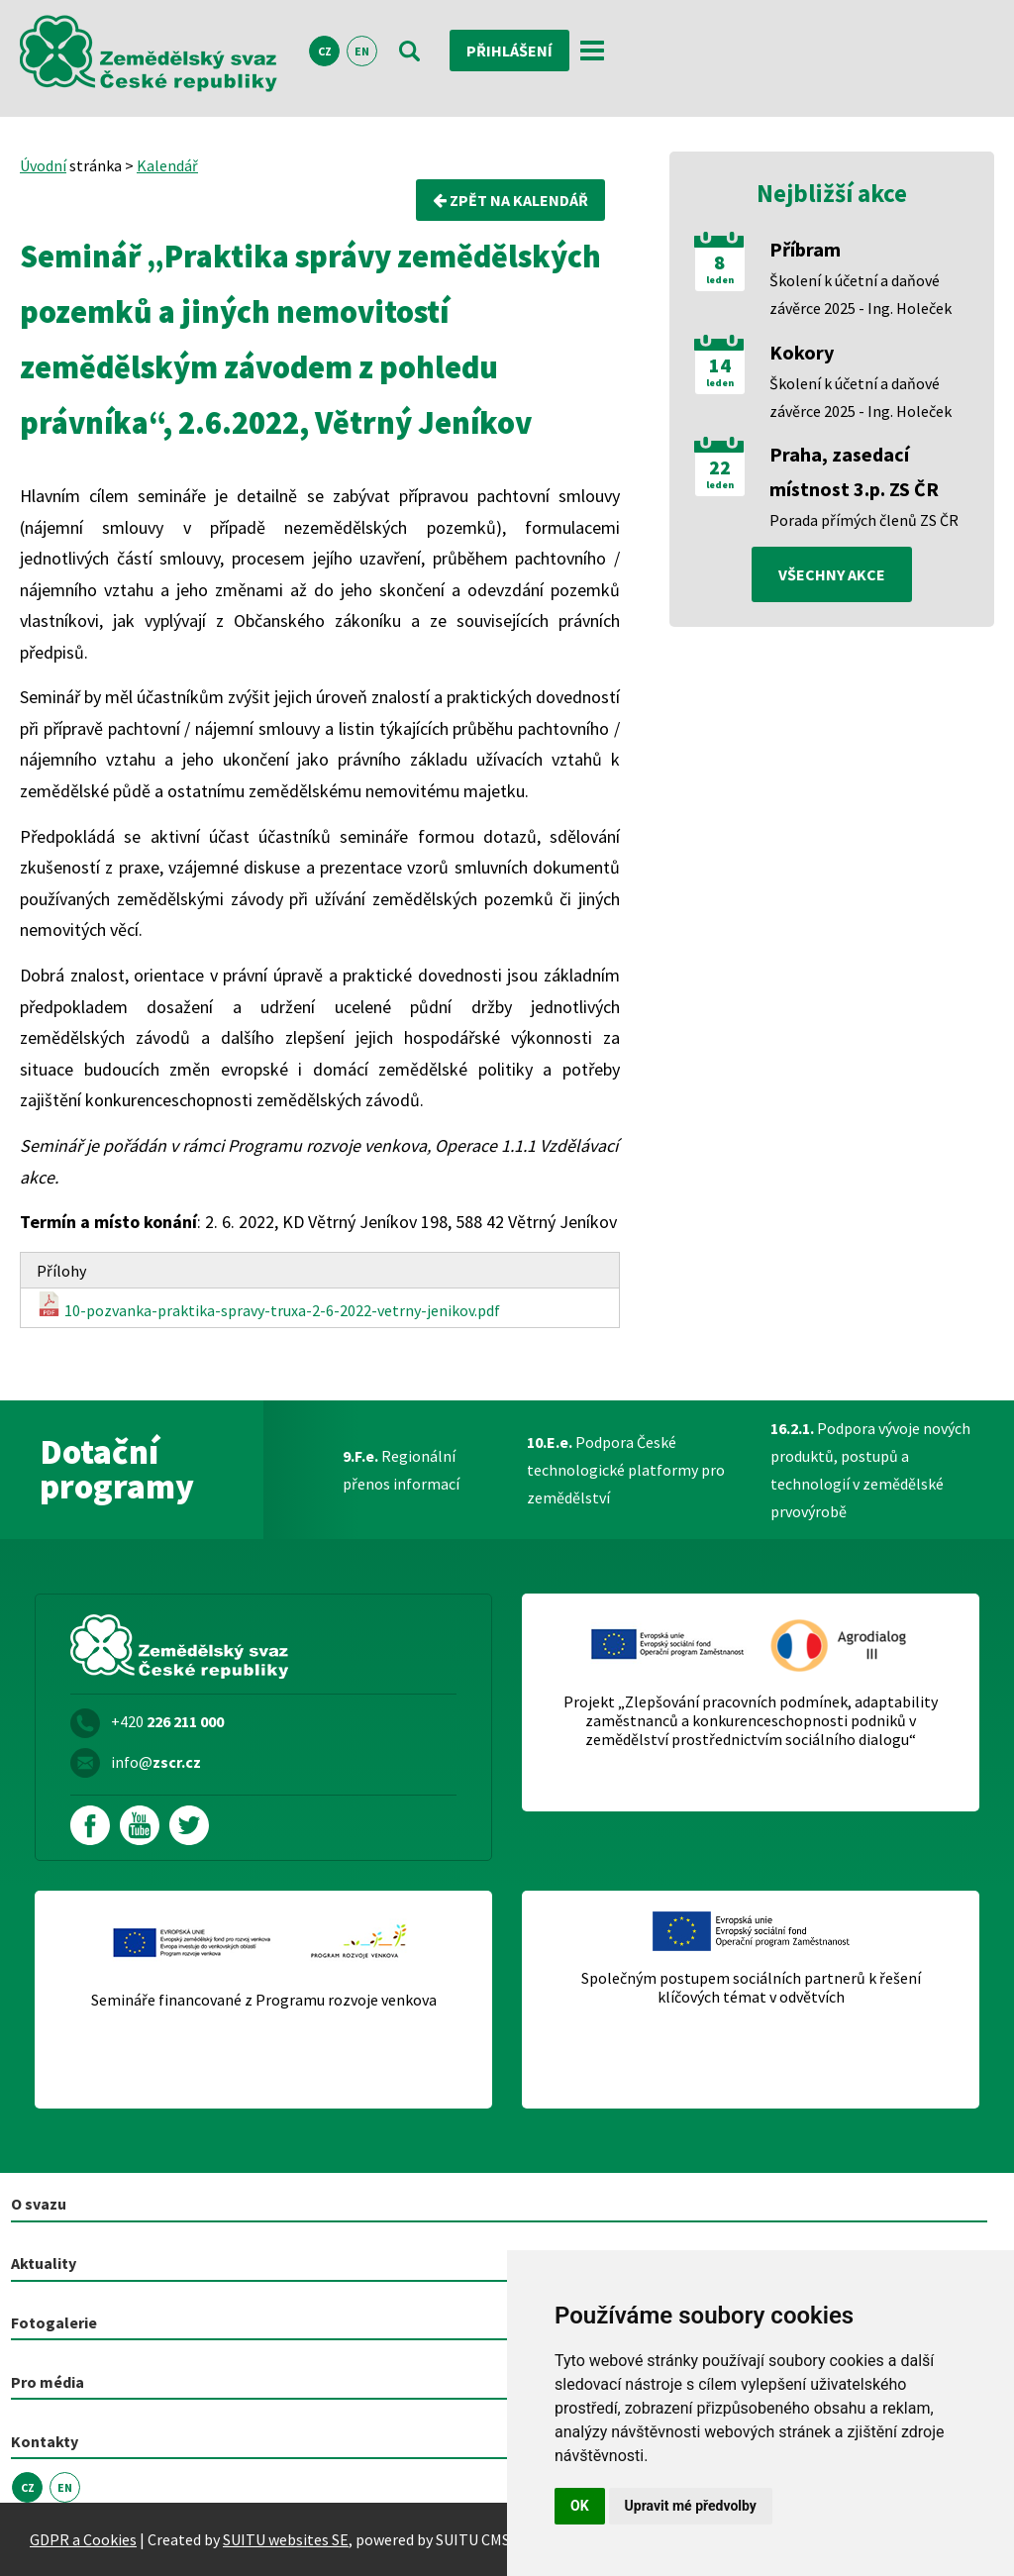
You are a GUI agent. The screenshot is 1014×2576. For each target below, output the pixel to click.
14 (720, 365)
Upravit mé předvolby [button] (691, 2506)
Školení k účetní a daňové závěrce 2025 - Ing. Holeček (860, 294)
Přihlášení (509, 50)
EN (362, 51)
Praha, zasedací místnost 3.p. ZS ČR (854, 471)
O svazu (38, 2204)
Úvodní (43, 165)
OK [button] (579, 2506)
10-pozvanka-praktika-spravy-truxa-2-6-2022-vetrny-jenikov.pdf (268, 1305)
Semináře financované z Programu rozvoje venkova (264, 2000)
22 (720, 467)
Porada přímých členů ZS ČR (864, 520)
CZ (325, 51)
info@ (156, 1762)
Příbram (805, 249)
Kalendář (167, 165)
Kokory (801, 352)
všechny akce (831, 574)
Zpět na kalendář (510, 200)
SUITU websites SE (286, 2539)
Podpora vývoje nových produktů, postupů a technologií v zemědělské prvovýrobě (870, 1469)
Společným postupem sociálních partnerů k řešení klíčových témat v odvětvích (751, 1988)
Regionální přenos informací (401, 1470)
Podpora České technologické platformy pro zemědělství (626, 1469)
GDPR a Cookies (83, 2539)
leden (720, 280)
